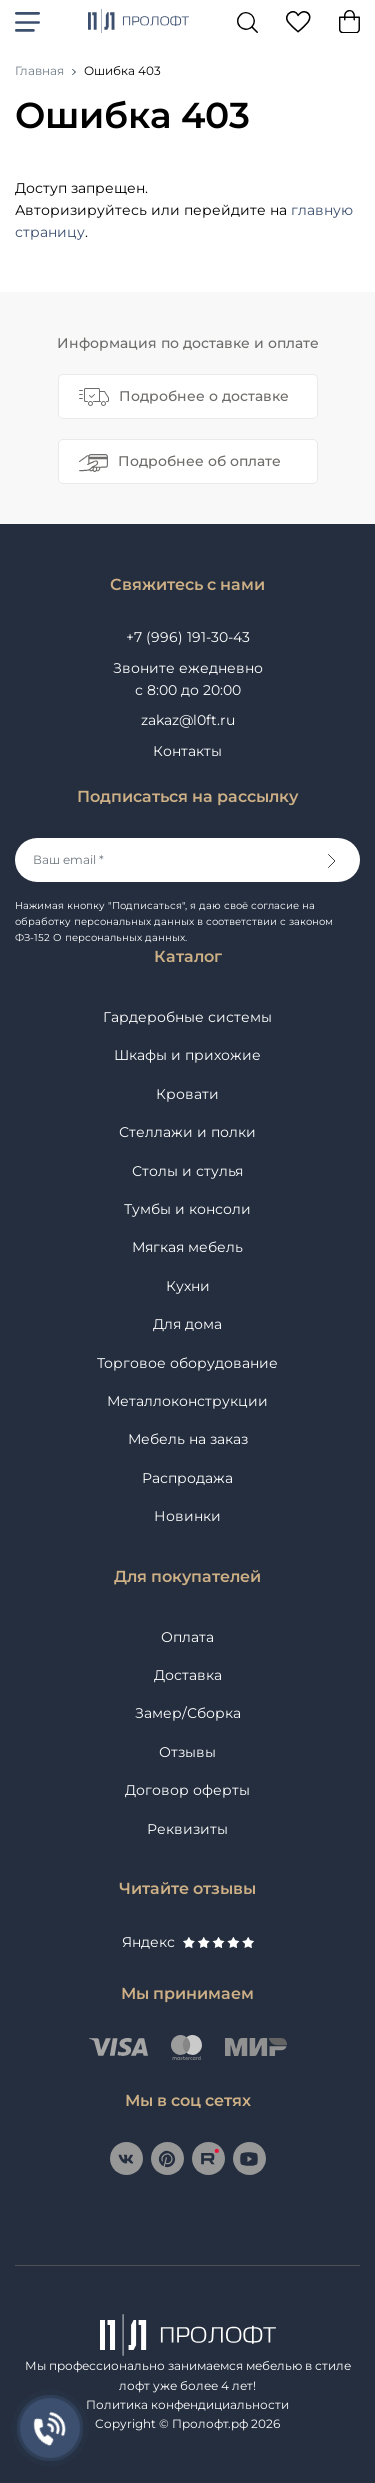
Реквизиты (187, 1829)
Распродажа (187, 1478)
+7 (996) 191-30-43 (188, 637)
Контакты (187, 751)
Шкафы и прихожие (187, 1055)
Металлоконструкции (187, 1401)
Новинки (187, 1516)
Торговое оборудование (187, 1363)
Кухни (188, 1286)
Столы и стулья (187, 1171)
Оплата (187, 1637)
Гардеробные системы (187, 1017)
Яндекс (188, 1942)
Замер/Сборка (188, 1713)
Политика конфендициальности (187, 2404)
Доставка (188, 1675)
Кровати (187, 1094)
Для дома (187, 1324)
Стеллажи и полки (187, 1132)
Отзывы (187, 1752)
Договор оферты (187, 1790)
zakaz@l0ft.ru (188, 720)
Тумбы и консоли (187, 1209)
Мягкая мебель (187, 1247)
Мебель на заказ (188, 1439)
